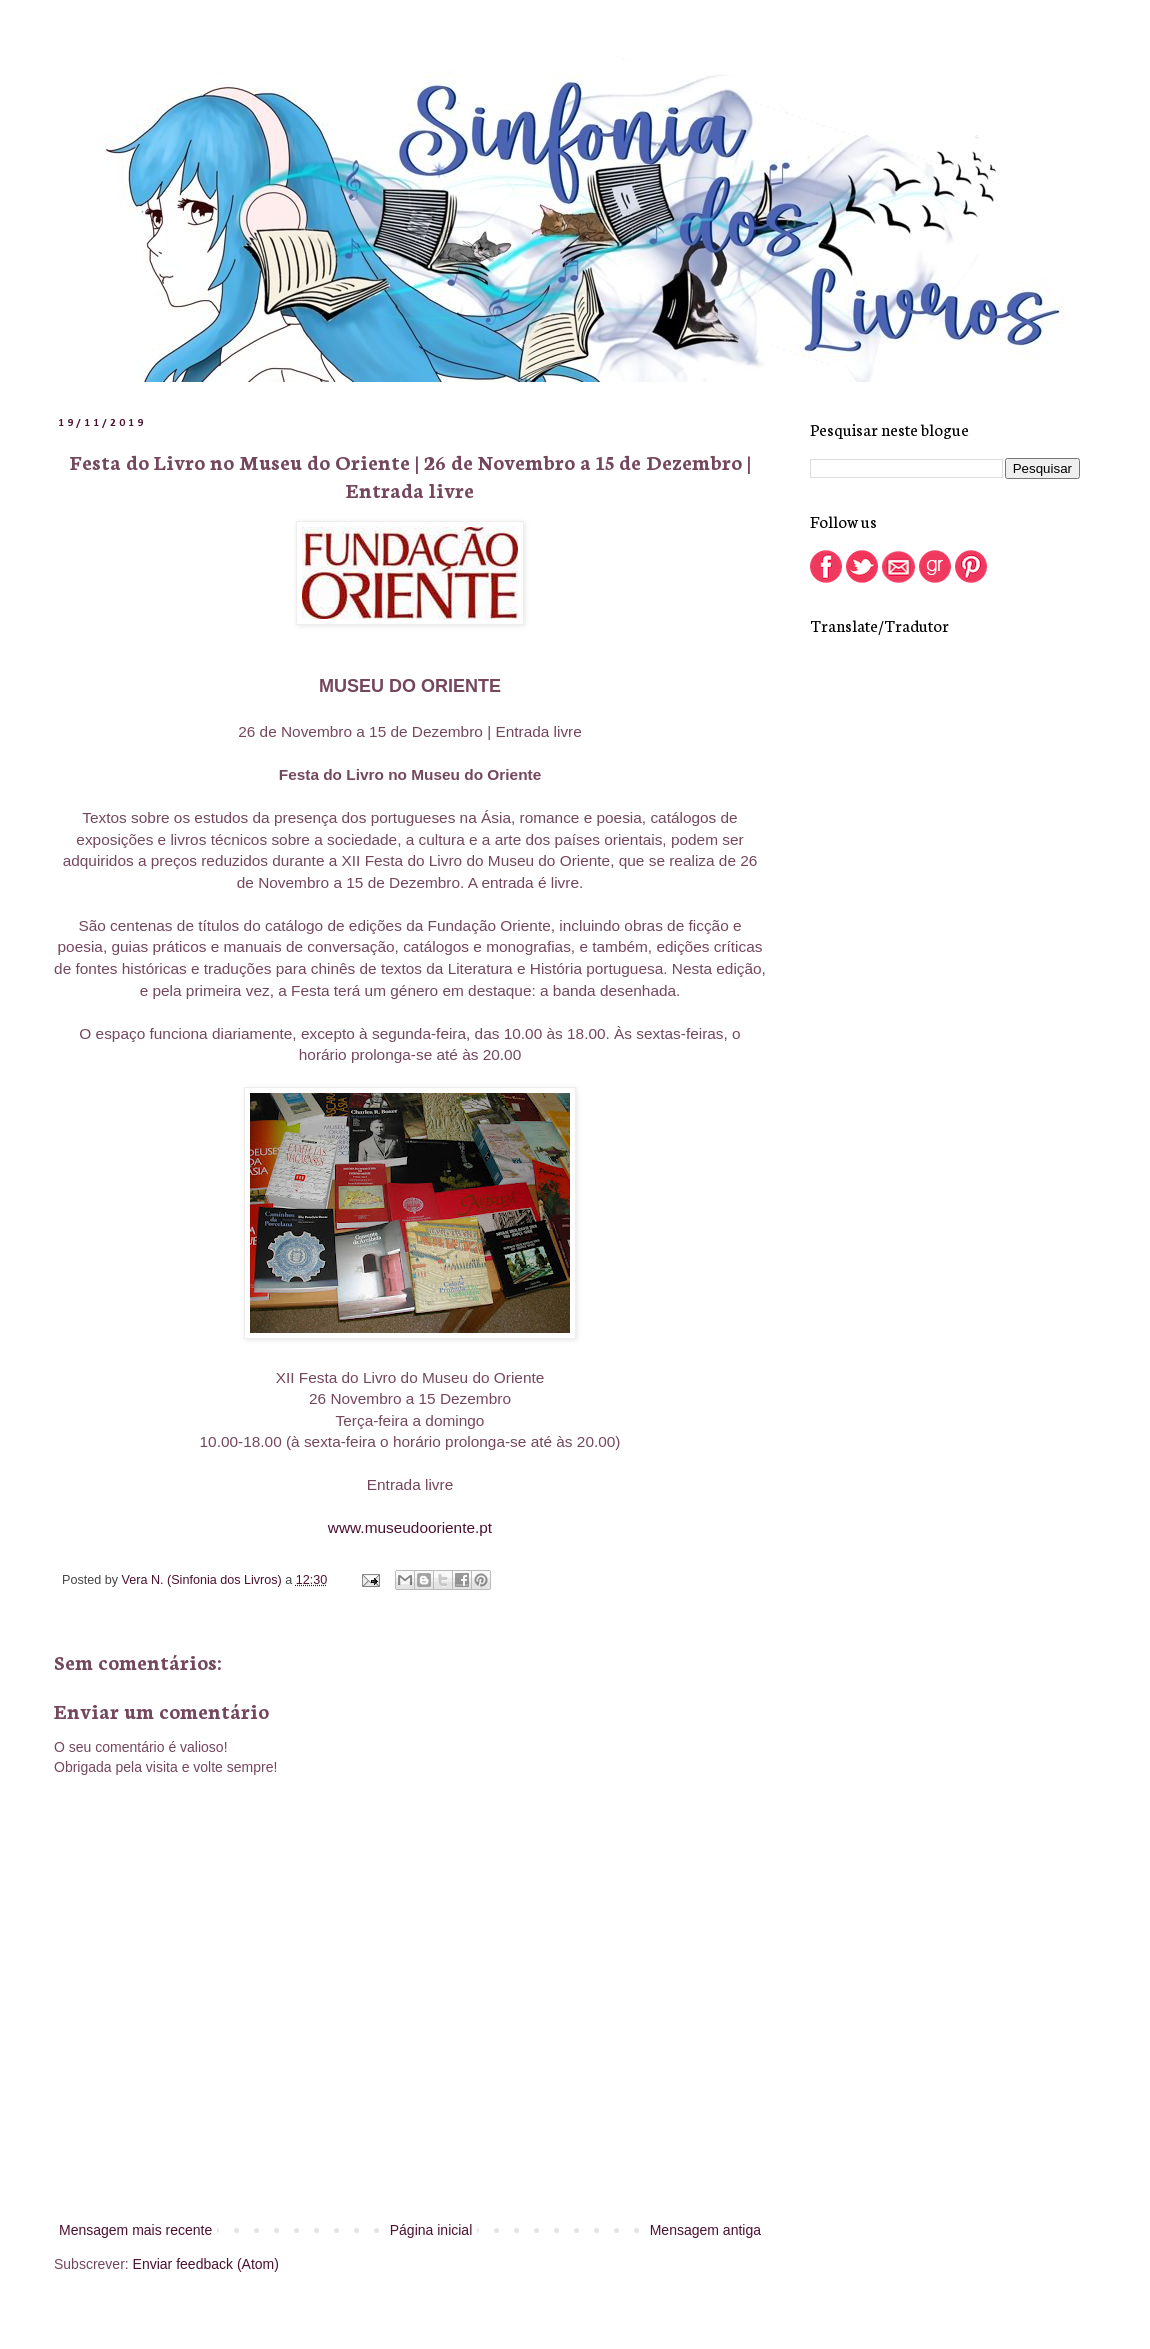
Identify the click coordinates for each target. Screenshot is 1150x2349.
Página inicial (431, 2230)
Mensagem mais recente (135, 2230)
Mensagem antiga (705, 2230)
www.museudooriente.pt (410, 1527)
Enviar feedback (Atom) (206, 2264)
